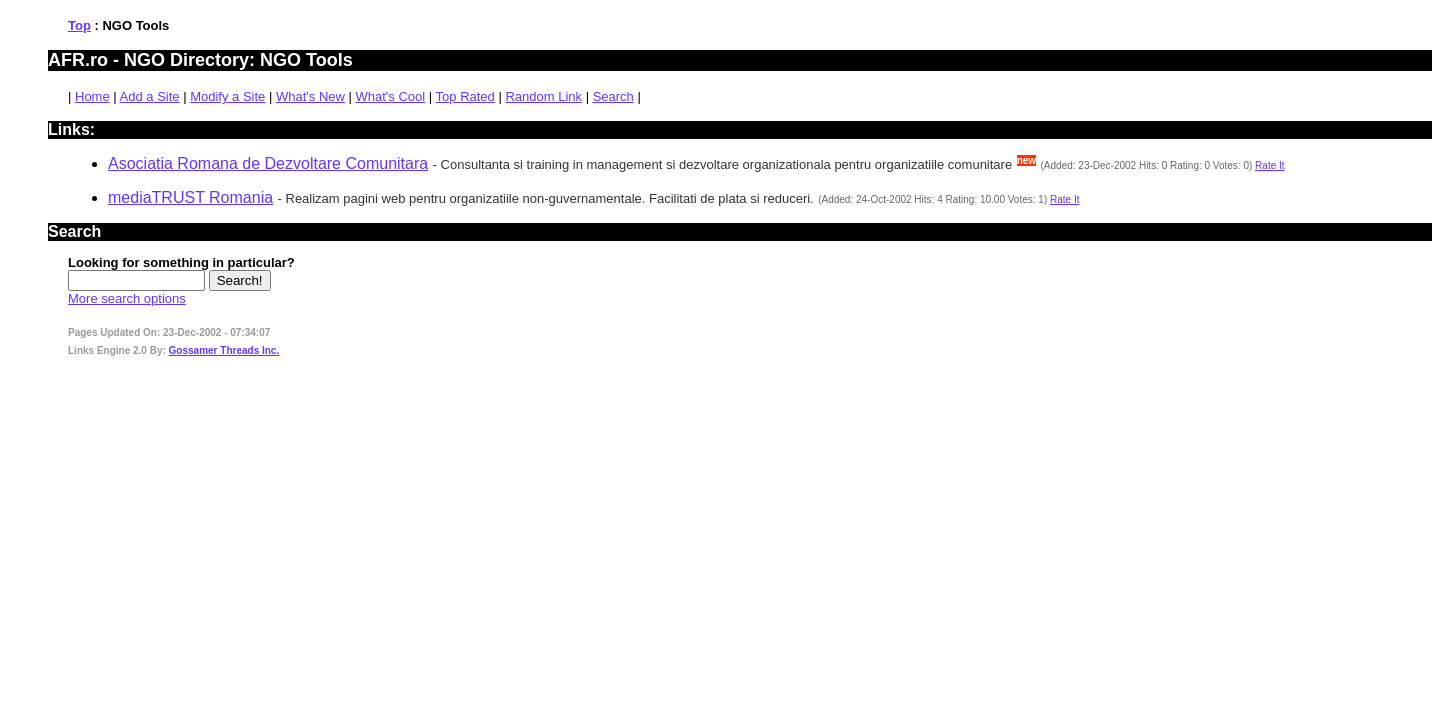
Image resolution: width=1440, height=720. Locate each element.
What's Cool (391, 96)
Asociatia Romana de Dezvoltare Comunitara (268, 163)
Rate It (1269, 165)
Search (613, 96)
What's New (310, 96)
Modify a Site (227, 96)
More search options (127, 298)
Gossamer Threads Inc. (224, 350)
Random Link (543, 96)
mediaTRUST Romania (190, 197)
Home (92, 96)
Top (79, 25)
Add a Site (150, 96)
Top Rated (465, 96)
